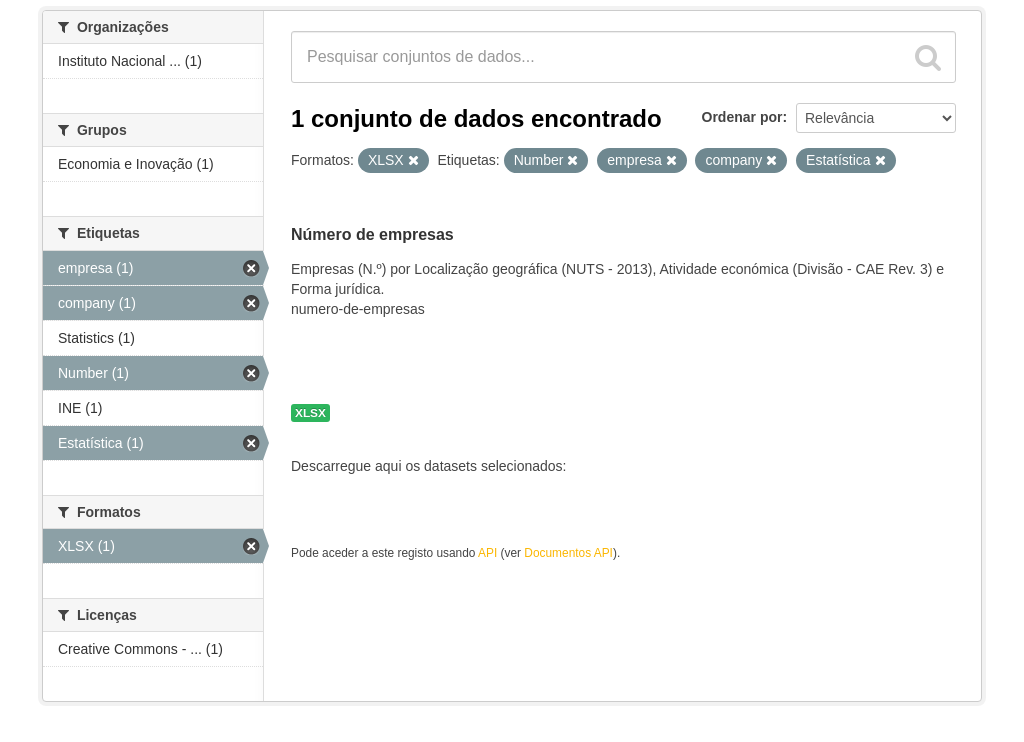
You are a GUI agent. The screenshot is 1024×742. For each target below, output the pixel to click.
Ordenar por (742, 117)
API (487, 553)
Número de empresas (372, 234)
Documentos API (568, 553)
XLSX (310, 413)
